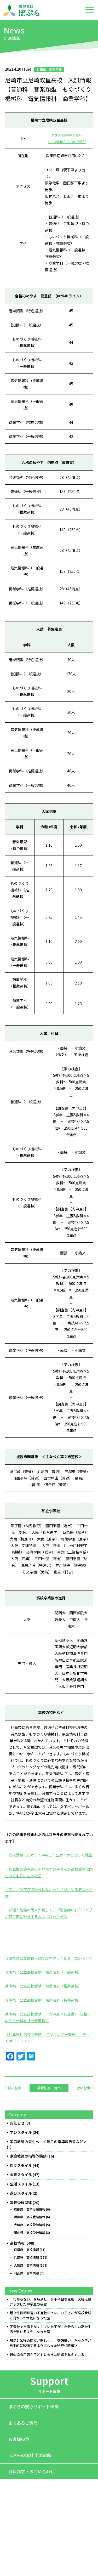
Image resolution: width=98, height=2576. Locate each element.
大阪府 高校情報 (26, 2265)
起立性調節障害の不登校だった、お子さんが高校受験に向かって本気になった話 (50, 2315)
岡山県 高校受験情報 (29, 2232)
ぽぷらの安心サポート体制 (33, 2406)
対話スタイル (21, 2165)
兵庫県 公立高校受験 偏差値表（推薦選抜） (43, 1986)
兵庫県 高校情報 (26, 2257)
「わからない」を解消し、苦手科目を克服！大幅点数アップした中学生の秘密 (50, 2302)
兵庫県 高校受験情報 (29, 2217)
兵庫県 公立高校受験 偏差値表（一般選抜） (43, 1972)
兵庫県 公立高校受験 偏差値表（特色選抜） (43, 2000)
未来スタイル (21, 2174)
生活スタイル (21, 2184)
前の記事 (14, 2087)
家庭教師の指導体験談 (28, 2156)
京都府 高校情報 (26, 2249)
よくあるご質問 (23, 2423)
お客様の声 (18, 2439)
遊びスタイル (21, 2193)
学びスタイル (21, 2132)
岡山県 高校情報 (26, 2273)
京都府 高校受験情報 (29, 2209)
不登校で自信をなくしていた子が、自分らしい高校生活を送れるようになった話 (50, 2329)
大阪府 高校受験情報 (29, 2225)
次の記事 (83, 2087)
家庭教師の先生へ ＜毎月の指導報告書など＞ (48, 2141)
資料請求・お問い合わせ (31, 2471)
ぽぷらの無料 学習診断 (29, 2455)
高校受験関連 (21, 2202)
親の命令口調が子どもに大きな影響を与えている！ (49, 2354)
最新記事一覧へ (49, 2087)
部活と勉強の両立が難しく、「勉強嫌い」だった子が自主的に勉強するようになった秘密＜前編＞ (50, 2343)
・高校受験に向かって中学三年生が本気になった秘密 (49, 1855)
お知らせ (17, 2123)
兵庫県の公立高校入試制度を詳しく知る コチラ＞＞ (49, 1958)
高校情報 (17, 2243)
